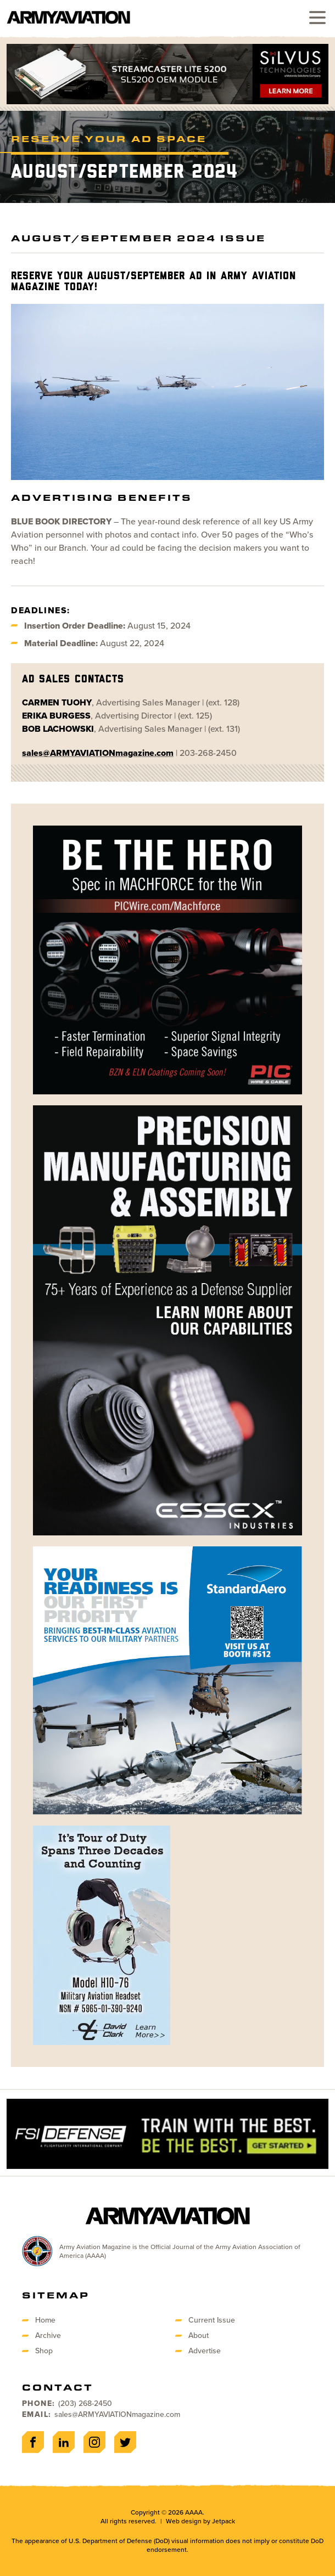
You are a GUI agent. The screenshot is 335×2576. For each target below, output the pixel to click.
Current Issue (211, 2320)
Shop (44, 2351)
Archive (48, 2335)
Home (45, 2320)
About (198, 2335)
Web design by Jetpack (200, 2521)
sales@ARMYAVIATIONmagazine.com (117, 2414)
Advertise (204, 2351)
